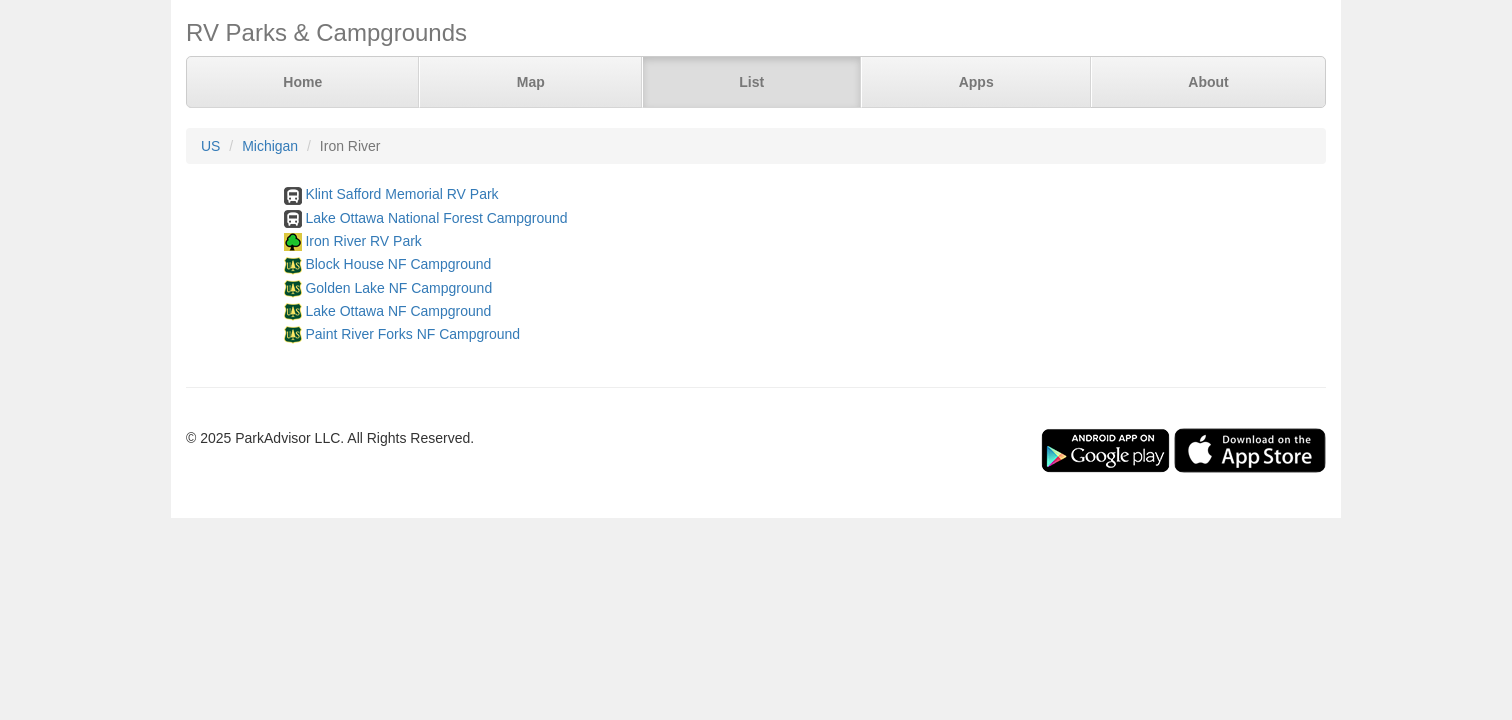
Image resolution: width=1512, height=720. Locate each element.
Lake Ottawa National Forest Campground (436, 218)
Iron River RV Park (363, 241)
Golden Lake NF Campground (398, 288)
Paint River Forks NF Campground (412, 334)
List (751, 82)
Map (531, 82)
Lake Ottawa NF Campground (398, 311)
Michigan (270, 146)
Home (302, 82)
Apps (976, 82)
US (210, 146)
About (1208, 82)
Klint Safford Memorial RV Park (401, 194)
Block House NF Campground (398, 264)
